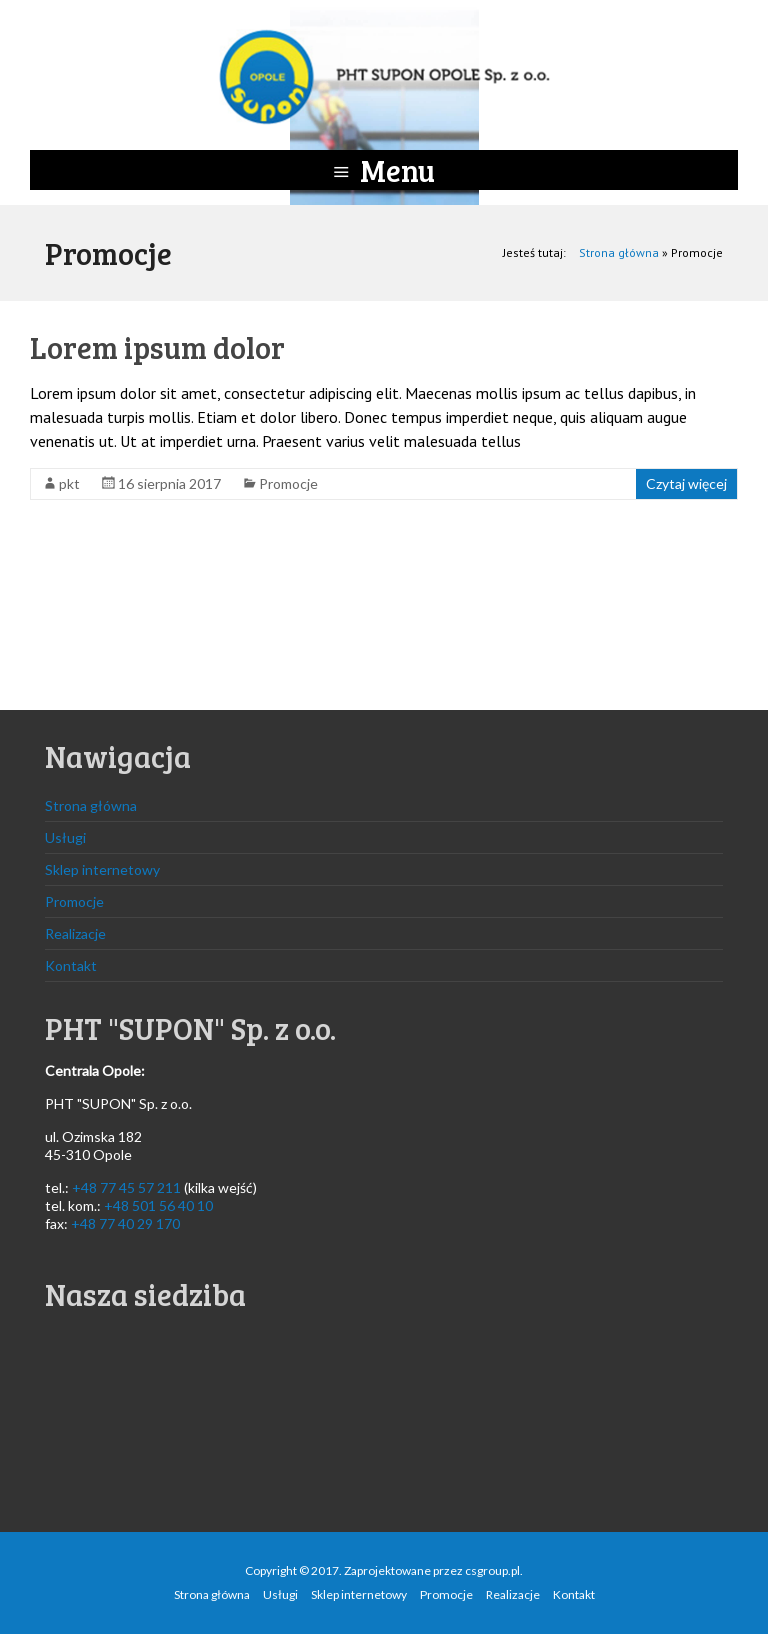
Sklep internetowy (102, 869)
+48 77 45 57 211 (126, 1187)
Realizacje (75, 933)
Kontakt (71, 965)
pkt (69, 483)
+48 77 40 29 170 (125, 1223)
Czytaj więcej (686, 483)
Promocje (288, 483)
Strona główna (619, 252)
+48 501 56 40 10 (158, 1205)
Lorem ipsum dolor (157, 347)
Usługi (65, 837)
